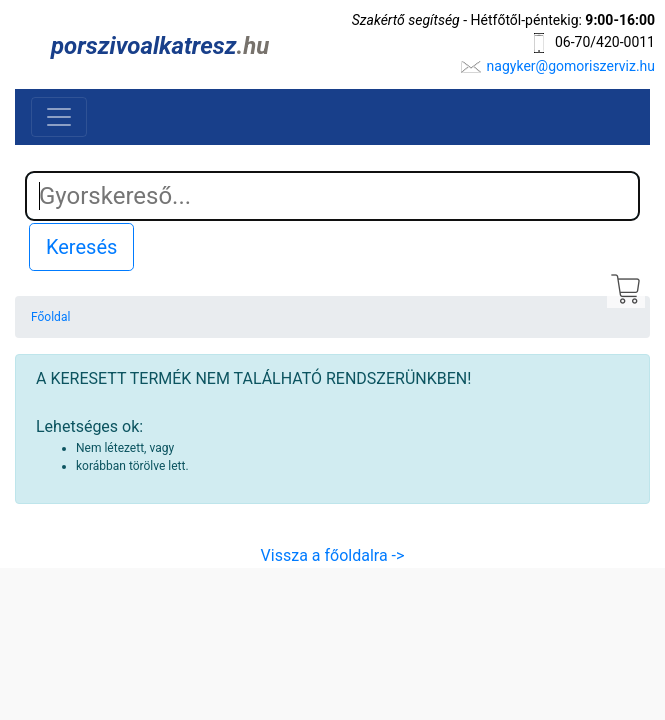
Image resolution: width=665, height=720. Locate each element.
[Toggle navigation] (59, 117)
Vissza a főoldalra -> (333, 555)
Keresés (81, 247)
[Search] (332, 196)
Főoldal (50, 317)
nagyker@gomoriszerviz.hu (571, 66)
